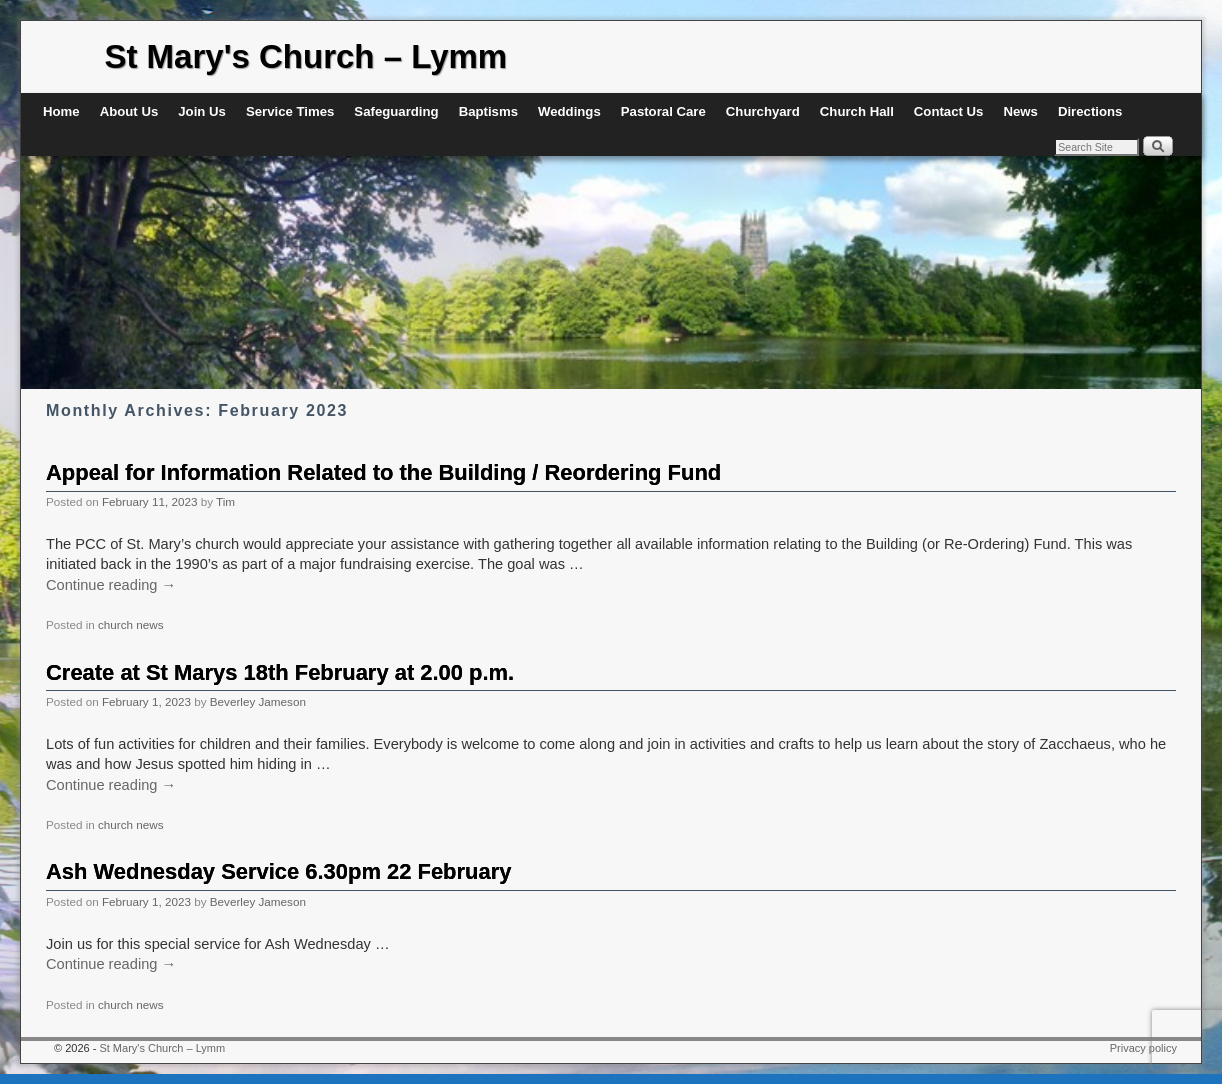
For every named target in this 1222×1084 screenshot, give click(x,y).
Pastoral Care (663, 111)
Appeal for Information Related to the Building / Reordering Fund (383, 472)
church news (131, 624)
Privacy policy (1143, 1048)
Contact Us (949, 111)
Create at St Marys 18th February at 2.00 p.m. (280, 672)
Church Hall (857, 111)
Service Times (290, 111)
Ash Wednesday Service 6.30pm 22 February (278, 871)
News (1020, 111)
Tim (225, 501)
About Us (129, 111)
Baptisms (488, 111)
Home (61, 111)
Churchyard (763, 111)
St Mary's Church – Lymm (305, 56)
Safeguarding (396, 111)
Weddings (569, 111)
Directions (1090, 111)
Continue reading (111, 585)
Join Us (202, 111)
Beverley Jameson (258, 701)
